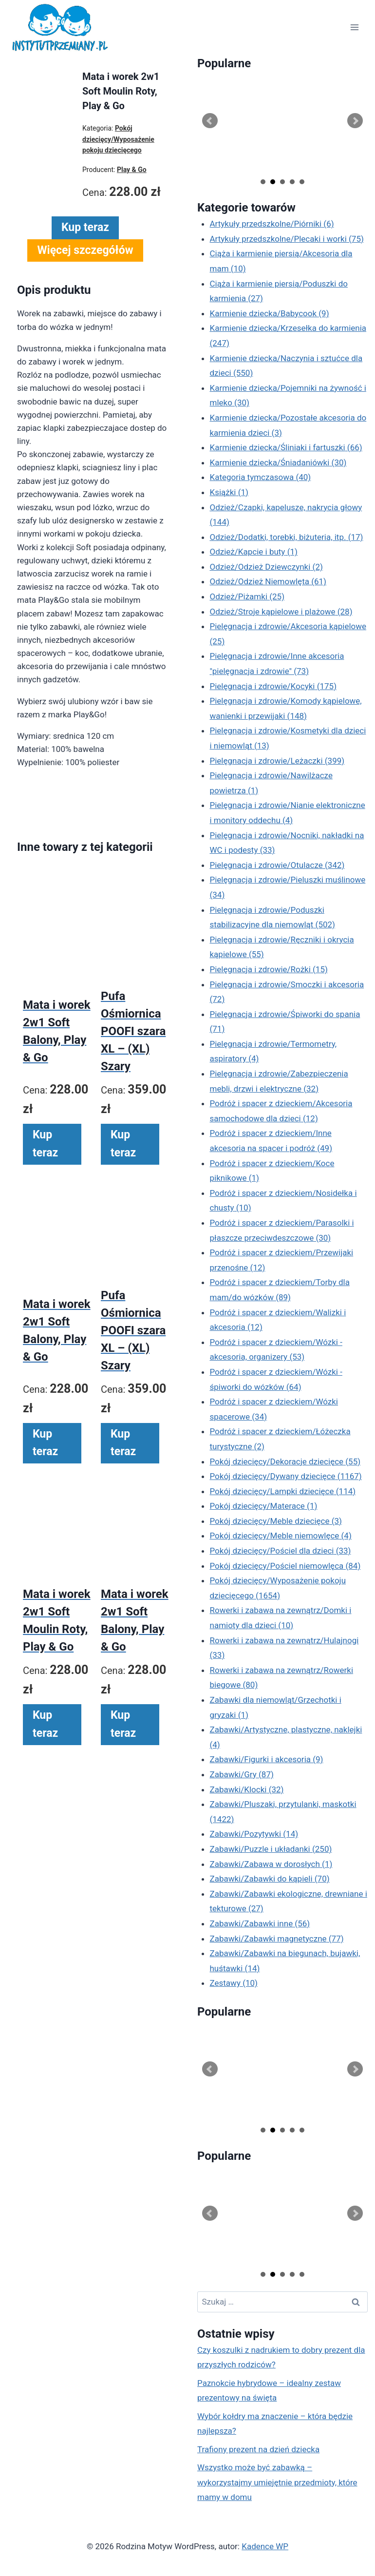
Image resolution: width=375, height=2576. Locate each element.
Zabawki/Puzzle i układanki (271, 1849)
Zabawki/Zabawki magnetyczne (277, 1938)
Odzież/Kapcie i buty (254, 552)
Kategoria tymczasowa (260, 477)
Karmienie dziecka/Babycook (269, 313)
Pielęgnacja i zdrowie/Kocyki (273, 686)
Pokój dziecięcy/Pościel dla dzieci (280, 1551)
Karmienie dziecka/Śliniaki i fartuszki (286, 447)
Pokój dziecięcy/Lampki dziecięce (283, 1491)
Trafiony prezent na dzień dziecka (258, 2449)
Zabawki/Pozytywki (254, 1834)
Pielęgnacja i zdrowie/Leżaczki (277, 761)
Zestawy (234, 1983)
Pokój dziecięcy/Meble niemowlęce (281, 1535)
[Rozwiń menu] (354, 27)
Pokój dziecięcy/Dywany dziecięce (286, 1476)
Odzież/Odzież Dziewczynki (266, 567)
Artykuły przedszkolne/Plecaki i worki (287, 239)
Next (355, 121)
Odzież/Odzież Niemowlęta (268, 581)
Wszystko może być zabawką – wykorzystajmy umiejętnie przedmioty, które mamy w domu (277, 2482)
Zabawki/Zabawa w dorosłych (271, 1864)
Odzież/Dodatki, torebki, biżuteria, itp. (286, 537)
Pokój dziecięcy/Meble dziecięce (276, 1521)
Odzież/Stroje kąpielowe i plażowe (281, 611)
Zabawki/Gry (242, 1774)
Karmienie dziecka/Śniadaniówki (278, 462)
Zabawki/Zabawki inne (260, 1923)
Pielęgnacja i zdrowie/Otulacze (277, 865)
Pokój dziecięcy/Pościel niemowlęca (285, 1566)
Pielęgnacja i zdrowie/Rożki (269, 969)
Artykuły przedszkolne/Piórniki (272, 224)
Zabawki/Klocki (247, 1789)
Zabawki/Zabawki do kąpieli (270, 1879)
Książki (229, 492)
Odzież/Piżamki (247, 596)
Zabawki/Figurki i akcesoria (266, 1759)
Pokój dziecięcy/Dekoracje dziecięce (285, 1461)
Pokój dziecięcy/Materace (264, 1506)
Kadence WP (265, 2546)
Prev (210, 121)
